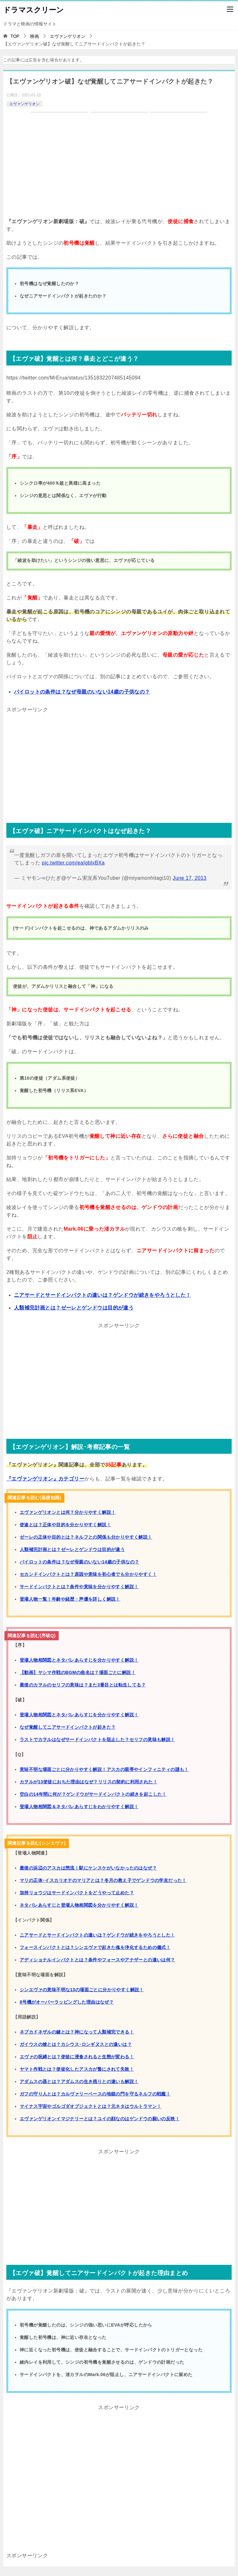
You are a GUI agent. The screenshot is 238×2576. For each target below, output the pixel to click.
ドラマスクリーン (33, 9)
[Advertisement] (119, 759)
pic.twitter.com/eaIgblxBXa (73, 862)
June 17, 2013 (190, 878)
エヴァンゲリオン (24, 104)
